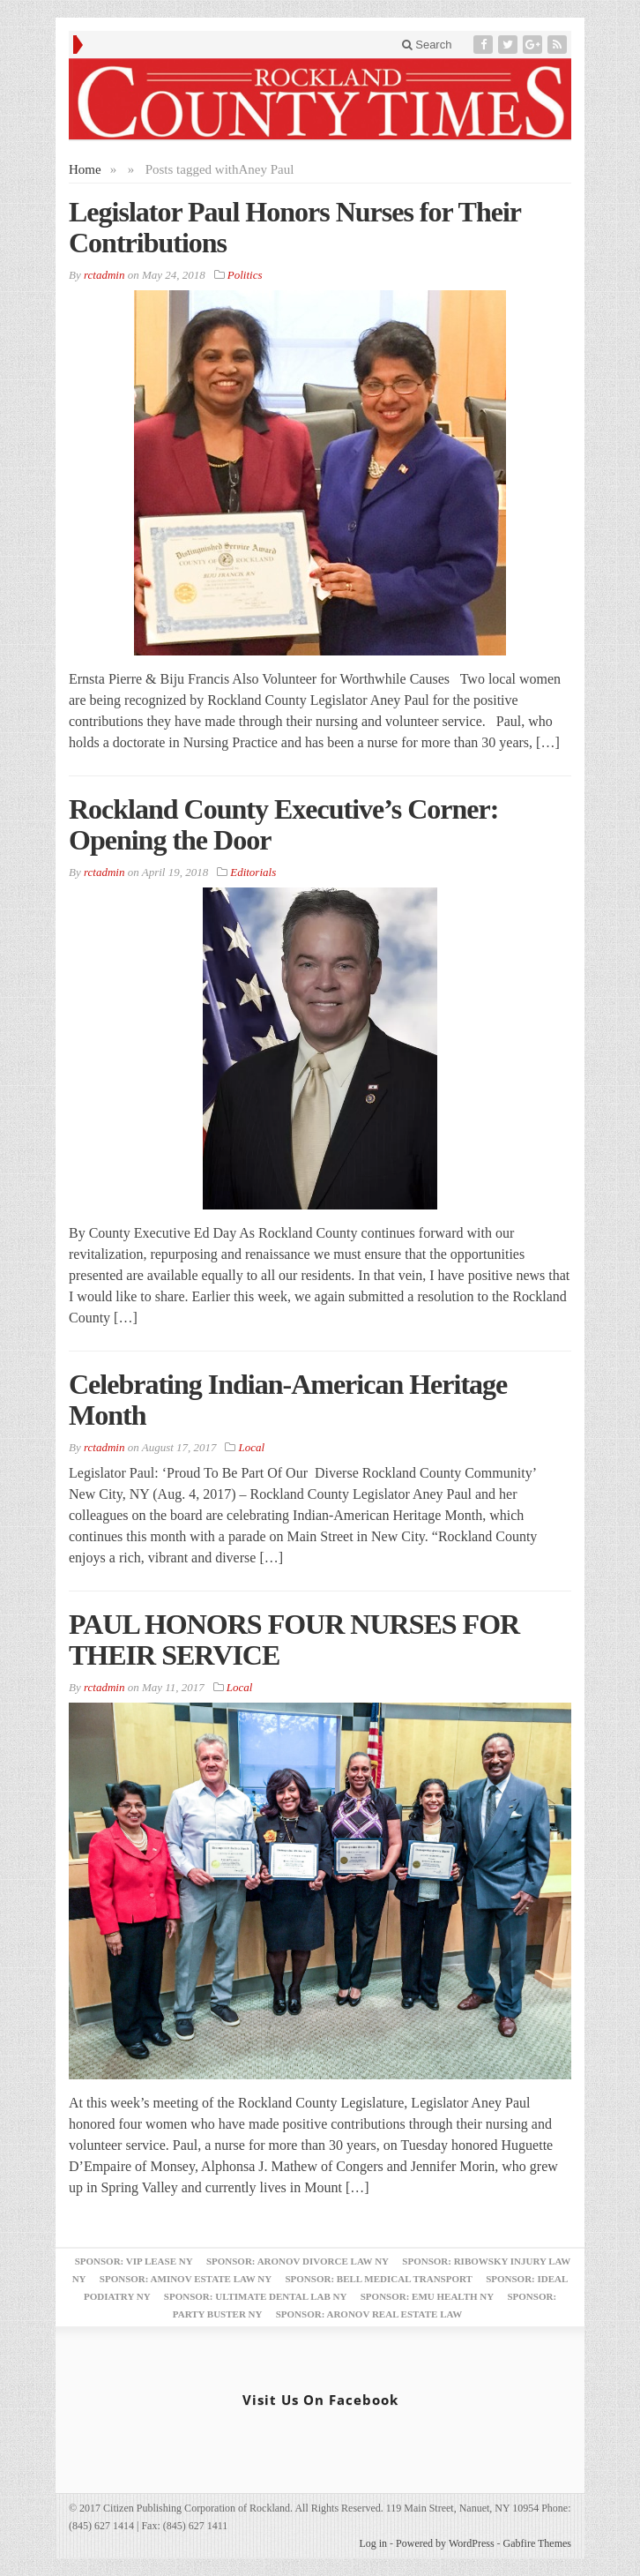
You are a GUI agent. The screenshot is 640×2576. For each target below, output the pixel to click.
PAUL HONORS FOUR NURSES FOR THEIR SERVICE (294, 1639)
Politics (245, 274)
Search (427, 44)
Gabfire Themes (537, 2543)
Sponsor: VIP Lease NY (134, 2261)
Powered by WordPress (445, 2543)
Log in (373, 2543)
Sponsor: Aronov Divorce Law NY (297, 2261)
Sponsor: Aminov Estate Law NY (186, 2278)
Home (85, 169)
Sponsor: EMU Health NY (427, 2296)
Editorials (253, 872)
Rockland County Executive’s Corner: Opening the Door (283, 824)
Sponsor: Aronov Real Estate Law (369, 2314)
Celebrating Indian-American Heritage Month (288, 1399)
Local (252, 1447)
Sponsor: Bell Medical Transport (378, 2278)
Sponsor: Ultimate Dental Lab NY (255, 2296)
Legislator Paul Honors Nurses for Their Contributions (294, 227)
